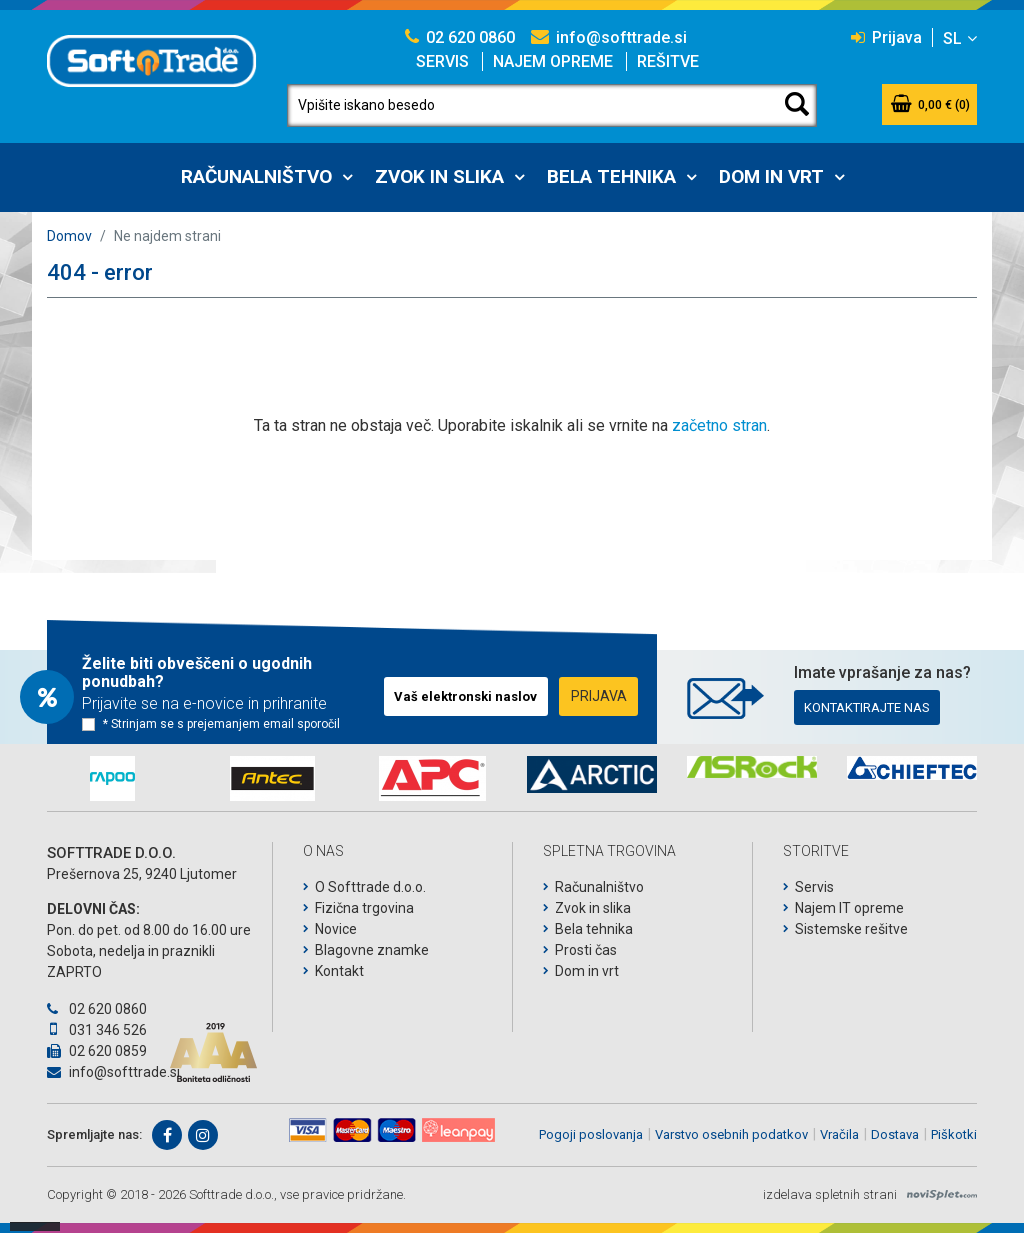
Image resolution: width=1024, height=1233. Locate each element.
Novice (336, 929)
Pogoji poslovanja (591, 1134)
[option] (112, 778)
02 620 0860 (460, 37)
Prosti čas (586, 950)
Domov (69, 236)
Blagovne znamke (372, 950)
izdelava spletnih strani (830, 1194)
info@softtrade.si (609, 37)
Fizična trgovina (364, 908)
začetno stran (719, 425)
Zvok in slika (439, 176)
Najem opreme (553, 61)
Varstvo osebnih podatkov (731, 1134)
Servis (442, 61)
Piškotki (954, 1134)
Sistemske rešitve (851, 929)
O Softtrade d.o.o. (370, 887)
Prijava (886, 37)
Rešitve (668, 61)
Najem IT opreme (849, 908)
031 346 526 (97, 1030)
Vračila (839, 1134)
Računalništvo (256, 176)
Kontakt (339, 971)
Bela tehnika (611, 176)
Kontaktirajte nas (867, 707)
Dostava (895, 1134)
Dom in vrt (771, 176)
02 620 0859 (97, 1051)
